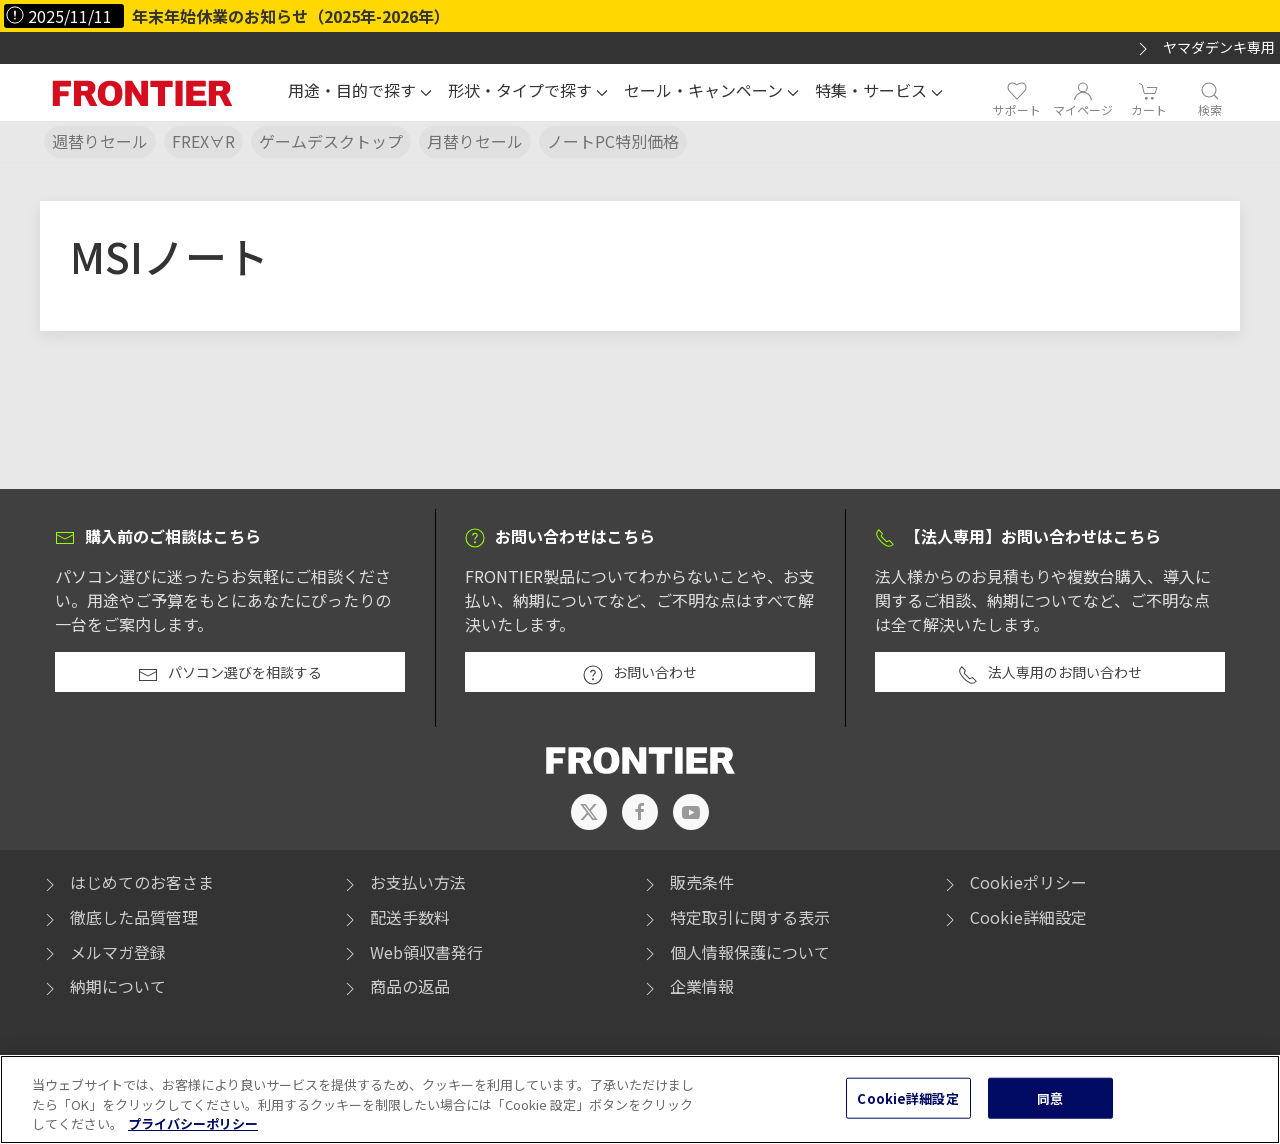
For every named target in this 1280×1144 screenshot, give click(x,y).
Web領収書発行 (411, 952)
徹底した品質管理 (119, 917)
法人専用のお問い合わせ (1050, 674)
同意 (1050, 1119)
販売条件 (687, 882)
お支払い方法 (403, 882)
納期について (103, 986)
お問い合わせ (640, 674)
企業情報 (687, 986)
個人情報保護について (735, 952)
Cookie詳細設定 (1028, 917)
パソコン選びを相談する (230, 674)
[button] (360, 93)
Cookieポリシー (1013, 882)
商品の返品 (395, 986)
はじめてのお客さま (127, 882)
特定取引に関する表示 (735, 917)
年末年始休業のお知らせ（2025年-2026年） (291, 16)
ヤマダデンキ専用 (1204, 48)
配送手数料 (395, 917)
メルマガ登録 (103, 952)
